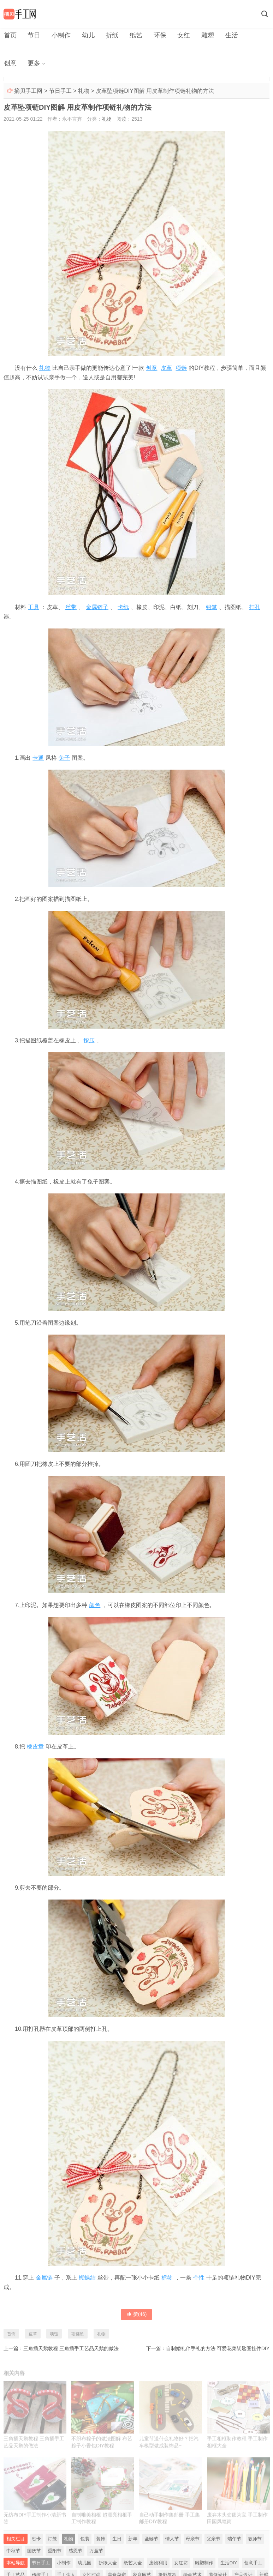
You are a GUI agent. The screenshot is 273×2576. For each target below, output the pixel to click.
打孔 (254, 607)
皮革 (166, 368)
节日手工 (60, 92)
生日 (116, 2540)
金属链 (44, 2278)
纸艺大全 (133, 2564)
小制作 (59, 35)
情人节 (172, 2540)
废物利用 (158, 2564)
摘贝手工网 (28, 92)
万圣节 (96, 2552)
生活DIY (228, 2564)
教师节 (255, 2540)
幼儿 (86, 35)
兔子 (64, 759)
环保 (156, 35)
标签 (167, 2278)
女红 (179, 35)
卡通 (38, 759)
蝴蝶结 (87, 2278)
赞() (136, 2314)
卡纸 (123, 607)
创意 (249, 35)
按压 (89, 1041)
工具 (33, 607)
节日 (33, 35)
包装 (84, 2540)
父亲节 (213, 2540)
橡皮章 (35, 1747)
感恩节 (75, 2552)
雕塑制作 (204, 2564)
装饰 (100, 2540)
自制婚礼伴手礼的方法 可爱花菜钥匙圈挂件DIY (217, 2349)
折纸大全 (108, 2564)
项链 (181, 368)
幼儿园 (84, 2564)
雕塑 (202, 35)
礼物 (83, 92)
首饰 (11, 2334)
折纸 (109, 35)
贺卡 (36, 2540)
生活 (226, 35)
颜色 (94, 1606)
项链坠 (77, 2334)
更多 (10, 63)
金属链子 (97, 607)
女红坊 (181, 2564)
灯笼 (52, 2540)
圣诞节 (151, 2540)
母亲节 (193, 2540)
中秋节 (13, 2552)
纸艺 (132, 35)
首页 (10, 35)
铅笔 (211, 607)
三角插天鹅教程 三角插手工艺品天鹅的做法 (71, 2349)
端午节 (234, 2540)
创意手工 (253, 2564)
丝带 (71, 607)
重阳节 (54, 2552)
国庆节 (34, 2552)
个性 (198, 2278)
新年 (132, 2540)
